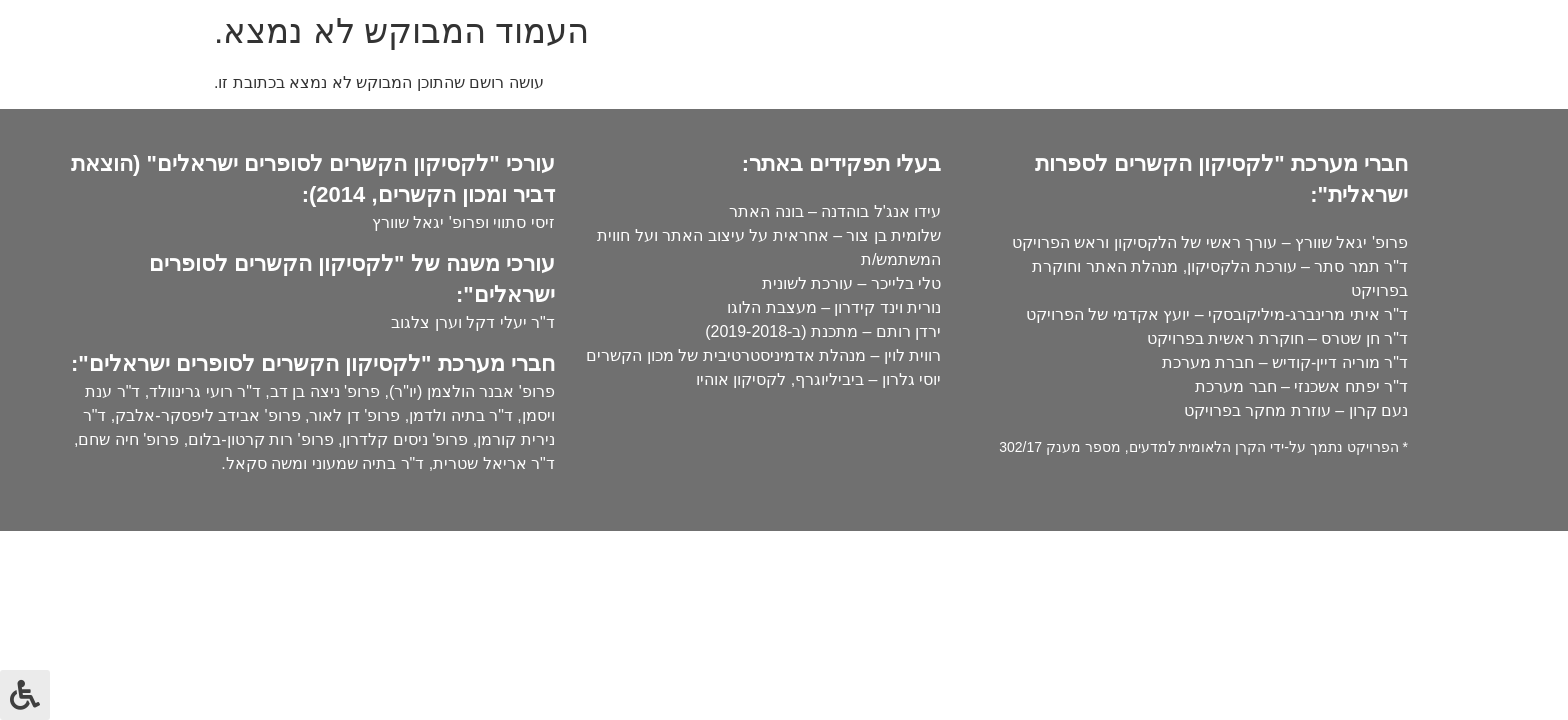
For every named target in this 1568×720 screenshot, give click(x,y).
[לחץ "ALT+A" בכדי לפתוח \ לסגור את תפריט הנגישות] (25, 695)
